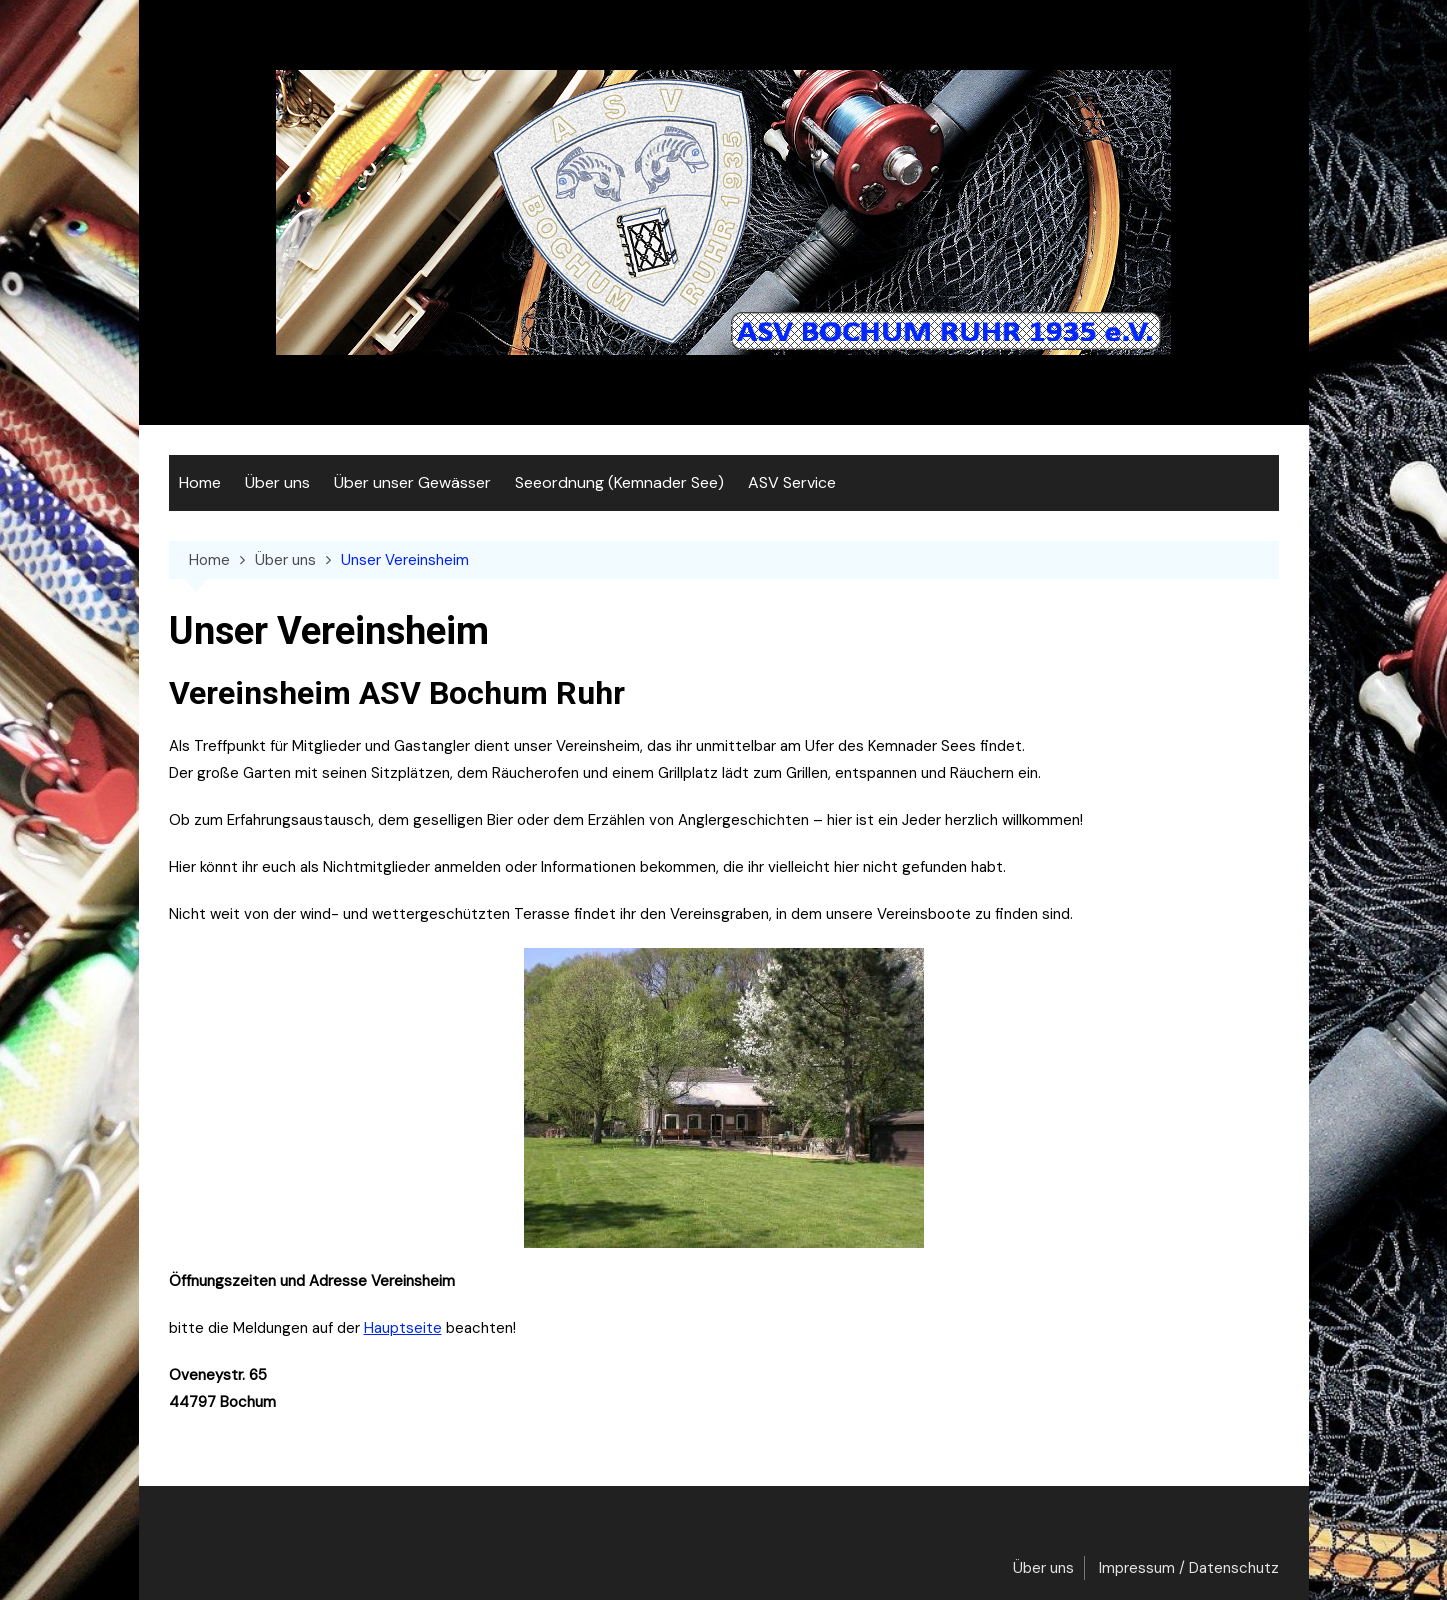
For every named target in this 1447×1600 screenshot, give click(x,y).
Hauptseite (403, 1328)
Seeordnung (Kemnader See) (619, 482)
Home (200, 482)
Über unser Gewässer (412, 482)
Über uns (277, 482)
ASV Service (792, 482)
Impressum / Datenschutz (1189, 1568)
